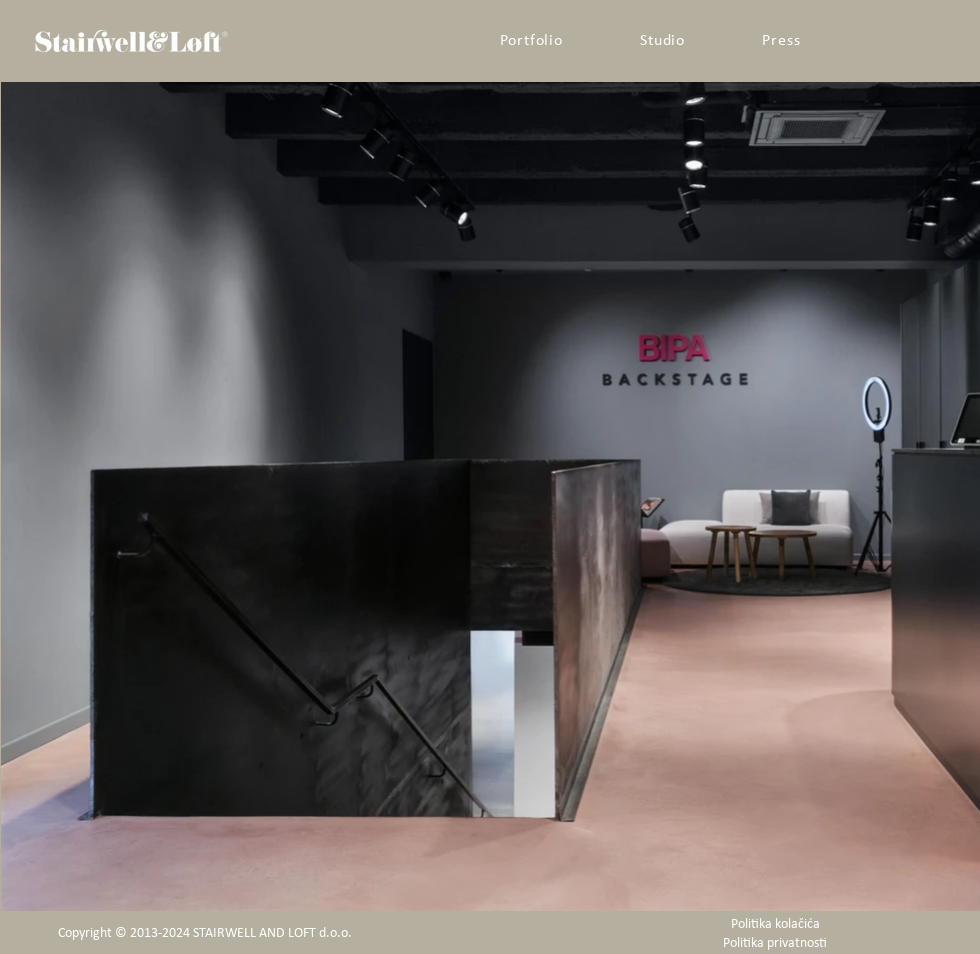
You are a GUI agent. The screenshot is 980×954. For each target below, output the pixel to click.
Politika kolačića (775, 924)
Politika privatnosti (775, 943)
